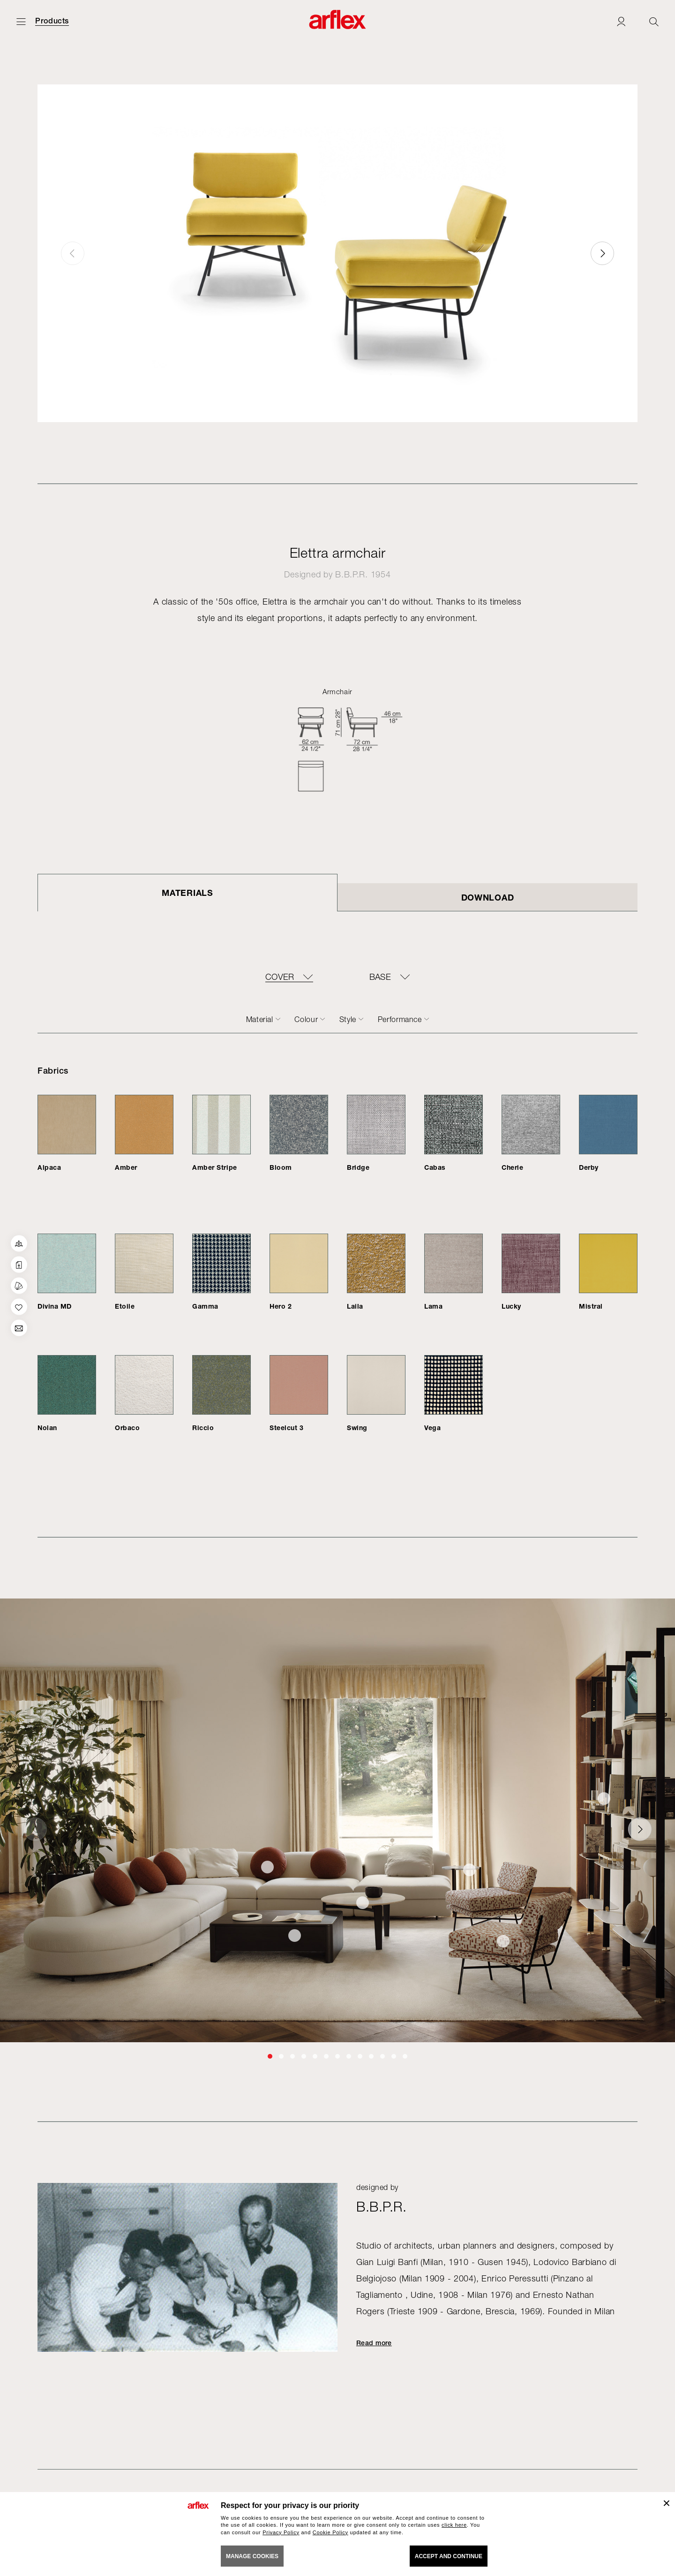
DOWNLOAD (487, 897)
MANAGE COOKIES (252, 2556)
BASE (380, 977)
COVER (279, 977)
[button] (602, 253)
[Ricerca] (654, 21)
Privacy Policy (281, 2532)
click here (454, 2525)
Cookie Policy (330, 2532)
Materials (187, 892)
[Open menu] (21, 21)
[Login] (621, 21)
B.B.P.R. (351, 574)
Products (52, 21)
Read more (374, 2343)
